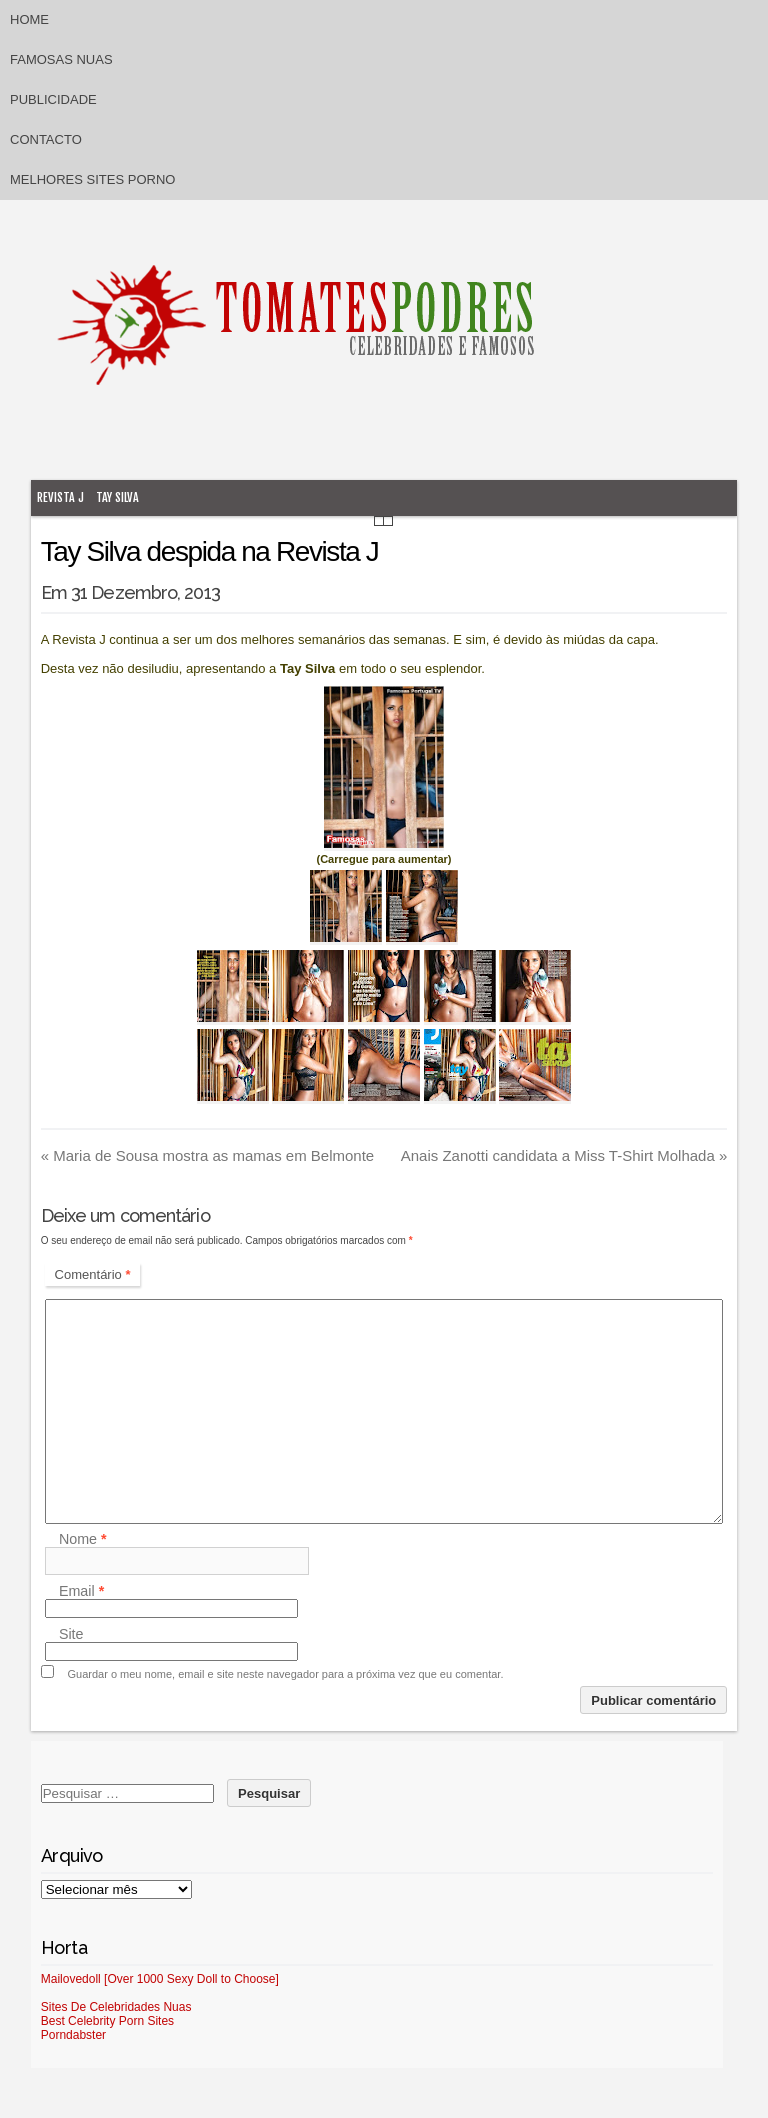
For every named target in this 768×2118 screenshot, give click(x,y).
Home (29, 19)
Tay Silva (117, 497)
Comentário (93, 1274)
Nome (83, 1539)
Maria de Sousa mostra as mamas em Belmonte (207, 1155)
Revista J (60, 497)
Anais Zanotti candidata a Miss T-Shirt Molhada (564, 1155)
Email (81, 1591)
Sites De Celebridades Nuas (116, 2007)
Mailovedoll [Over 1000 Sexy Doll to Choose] (160, 1979)
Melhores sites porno (92, 179)
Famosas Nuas (61, 59)
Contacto (46, 139)
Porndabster (73, 2035)
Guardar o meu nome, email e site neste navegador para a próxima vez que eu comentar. (286, 1674)
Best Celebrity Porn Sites (107, 2021)
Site (71, 1634)
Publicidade (53, 99)
